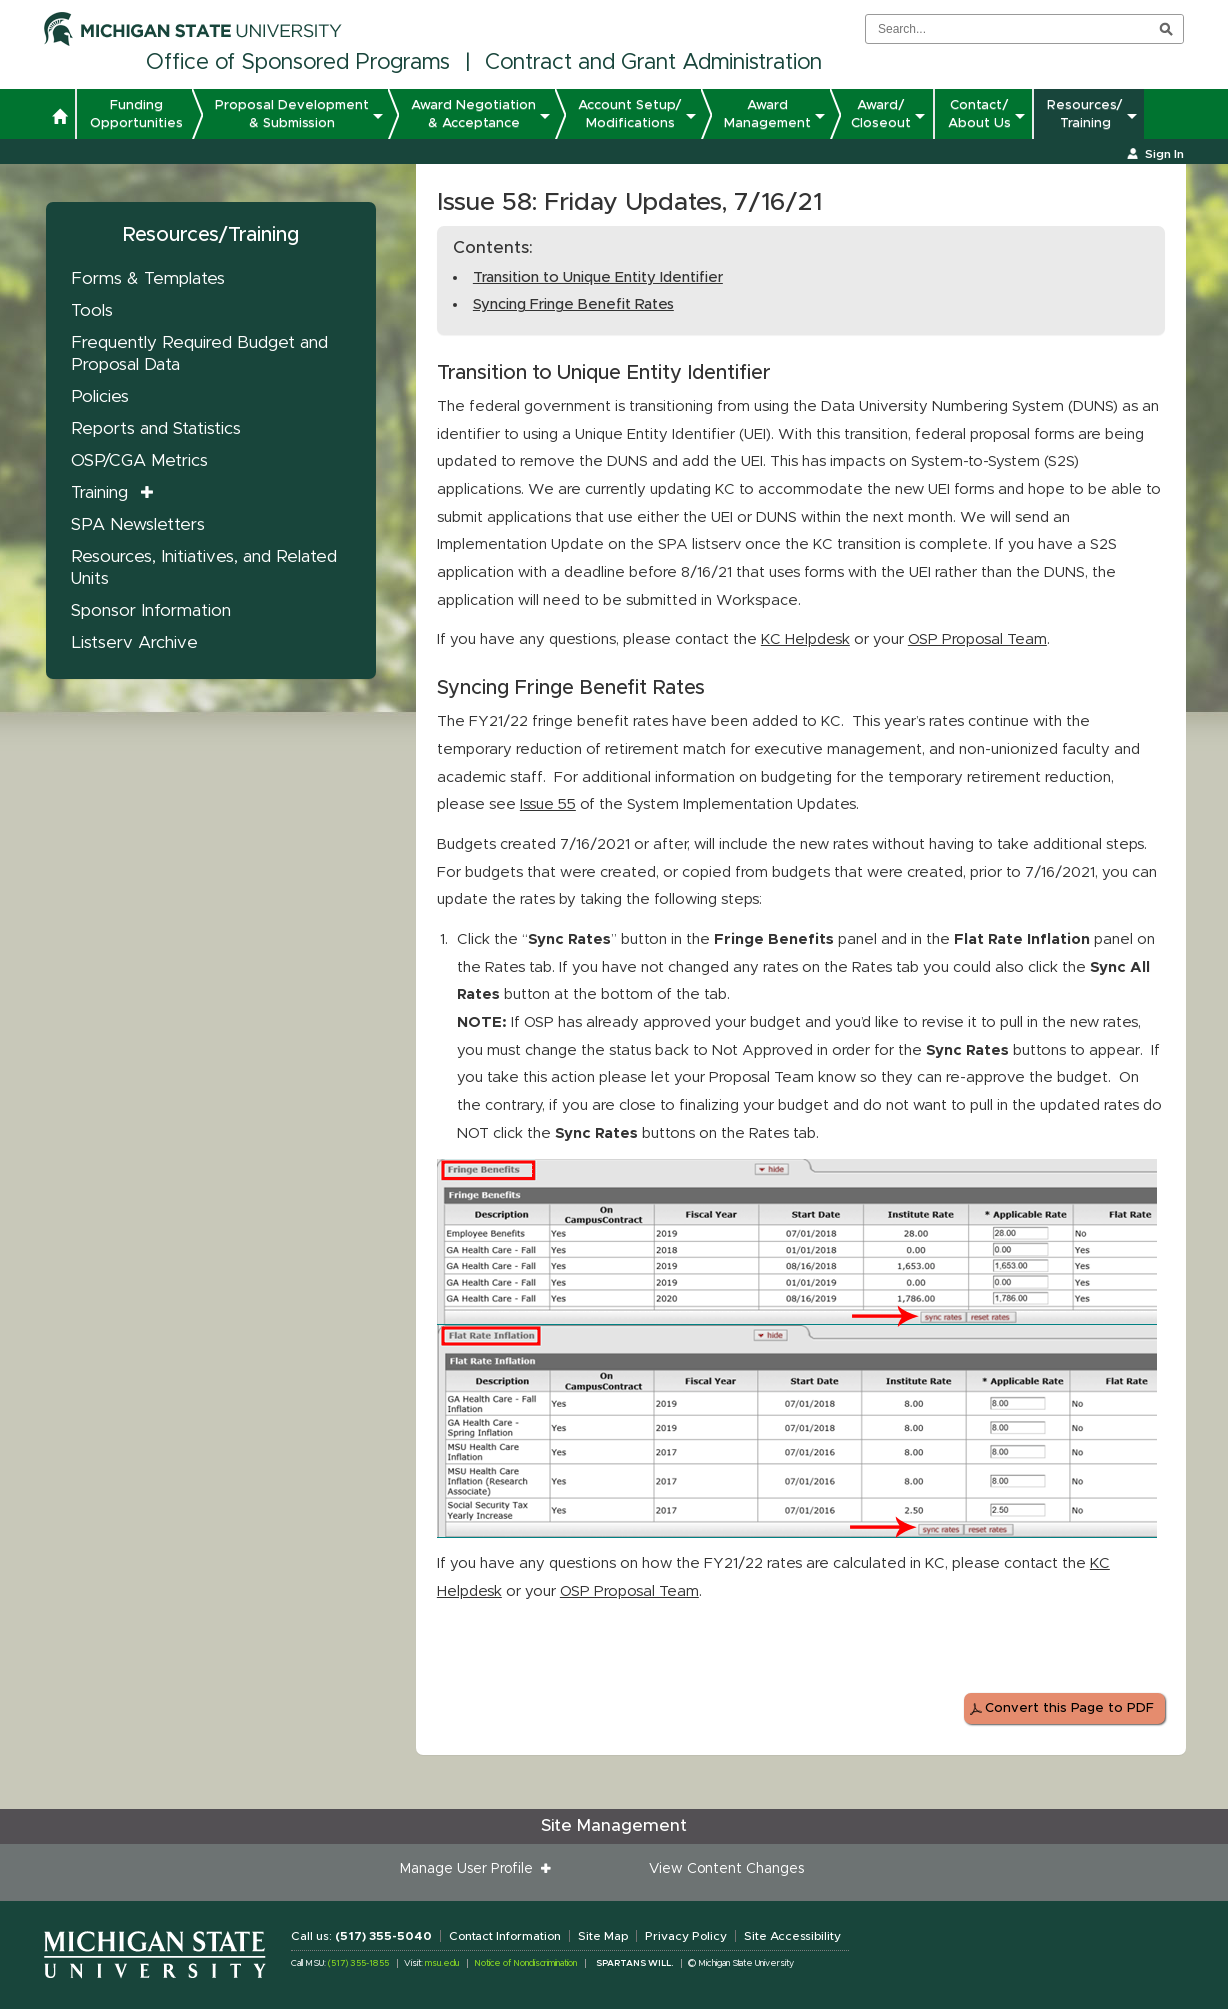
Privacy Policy (686, 1936)
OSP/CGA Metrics (139, 460)
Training (99, 492)
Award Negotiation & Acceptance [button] (473, 114)
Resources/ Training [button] (1085, 114)
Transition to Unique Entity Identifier (598, 277)
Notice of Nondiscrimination (525, 1963)
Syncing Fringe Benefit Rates (573, 304)
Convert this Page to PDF (1069, 1708)
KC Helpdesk (805, 639)
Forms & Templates (148, 278)
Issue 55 (548, 804)
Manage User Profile (470, 1869)
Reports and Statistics (156, 428)
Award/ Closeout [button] (881, 114)
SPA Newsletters (138, 524)
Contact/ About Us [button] (979, 114)
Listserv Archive (134, 642)
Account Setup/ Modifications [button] (630, 114)
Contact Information (505, 1936)
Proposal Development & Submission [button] (292, 114)
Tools (92, 310)
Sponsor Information (151, 610)
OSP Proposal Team (977, 639)
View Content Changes (726, 1869)
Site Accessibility (792, 1936)
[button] (59, 119)
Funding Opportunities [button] (136, 114)
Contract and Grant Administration (653, 63)
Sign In (1164, 154)
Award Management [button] (767, 114)
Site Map (603, 1936)
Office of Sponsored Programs (298, 63)
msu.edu (442, 1963)
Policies (100, 396)
